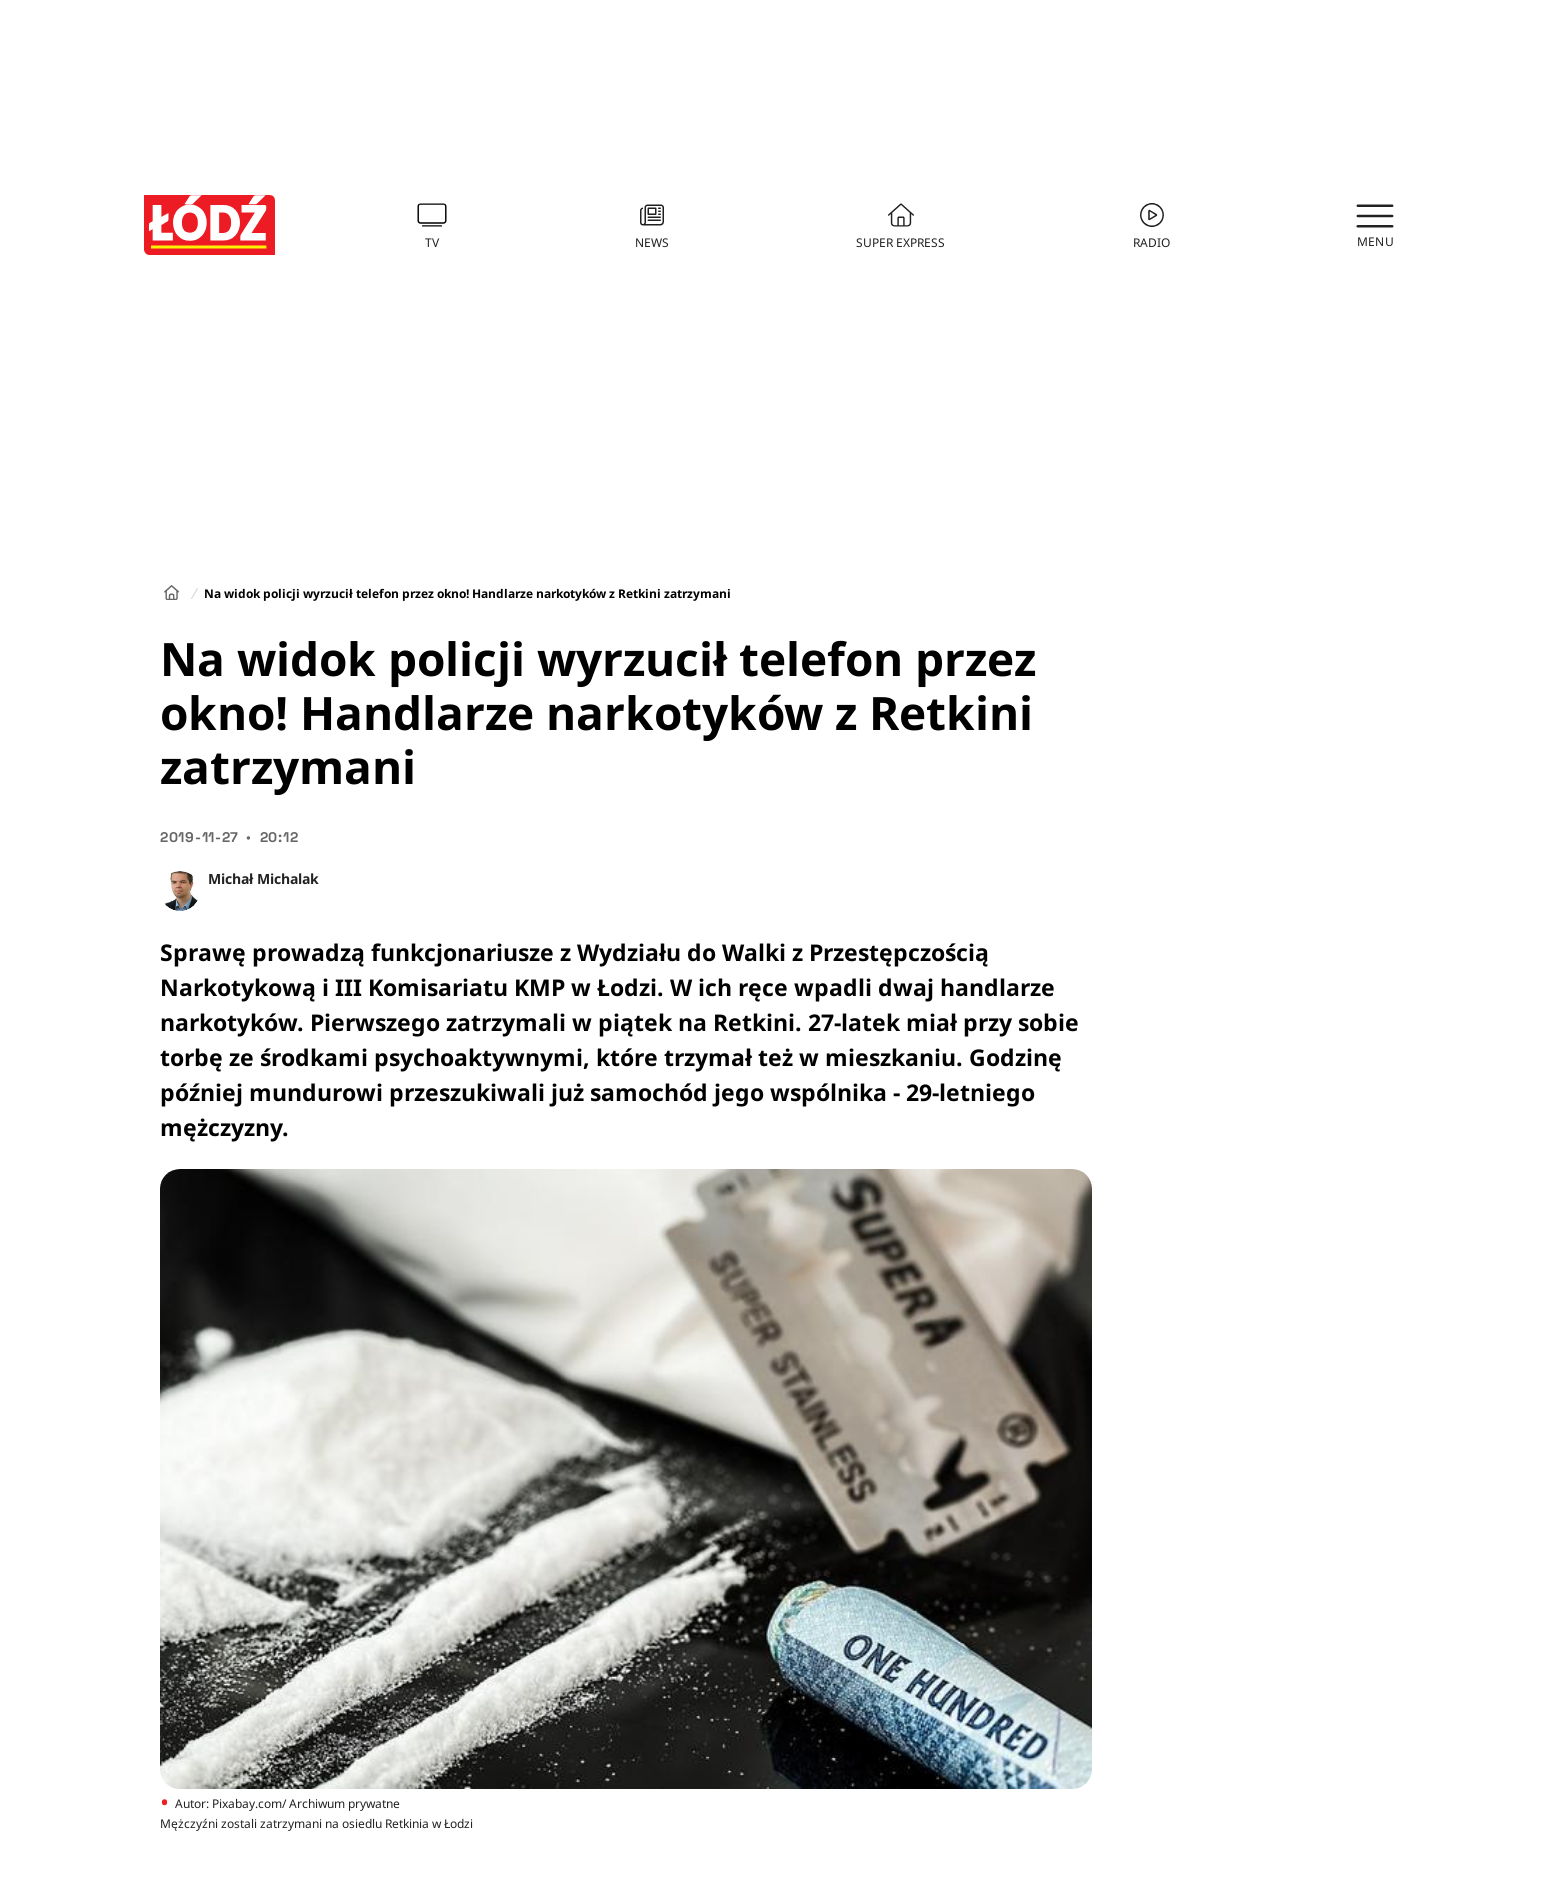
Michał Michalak (263, 878)
